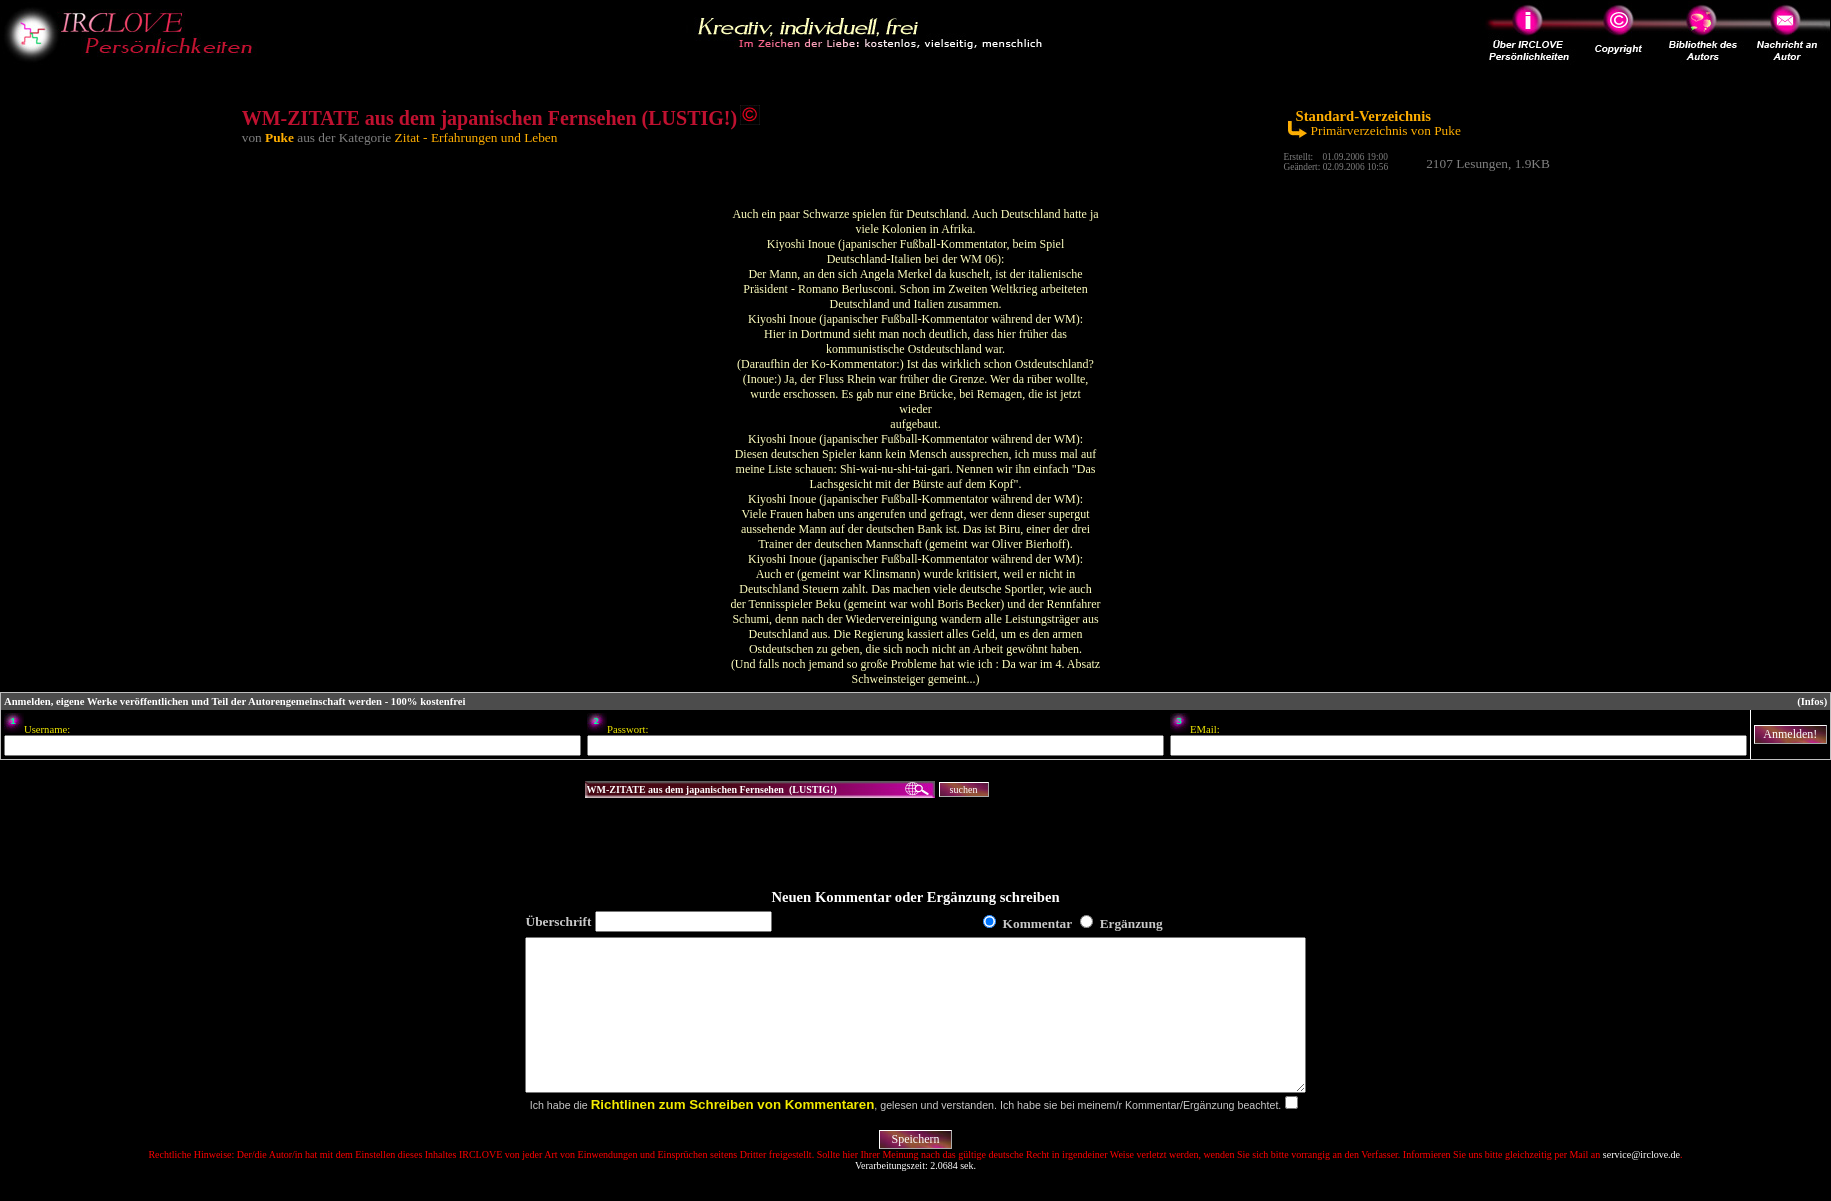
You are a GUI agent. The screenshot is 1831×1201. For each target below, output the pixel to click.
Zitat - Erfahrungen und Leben (476, 137)
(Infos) (1812, 701)
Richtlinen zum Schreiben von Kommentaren (733, 1134)
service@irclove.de (1641, 1184)
